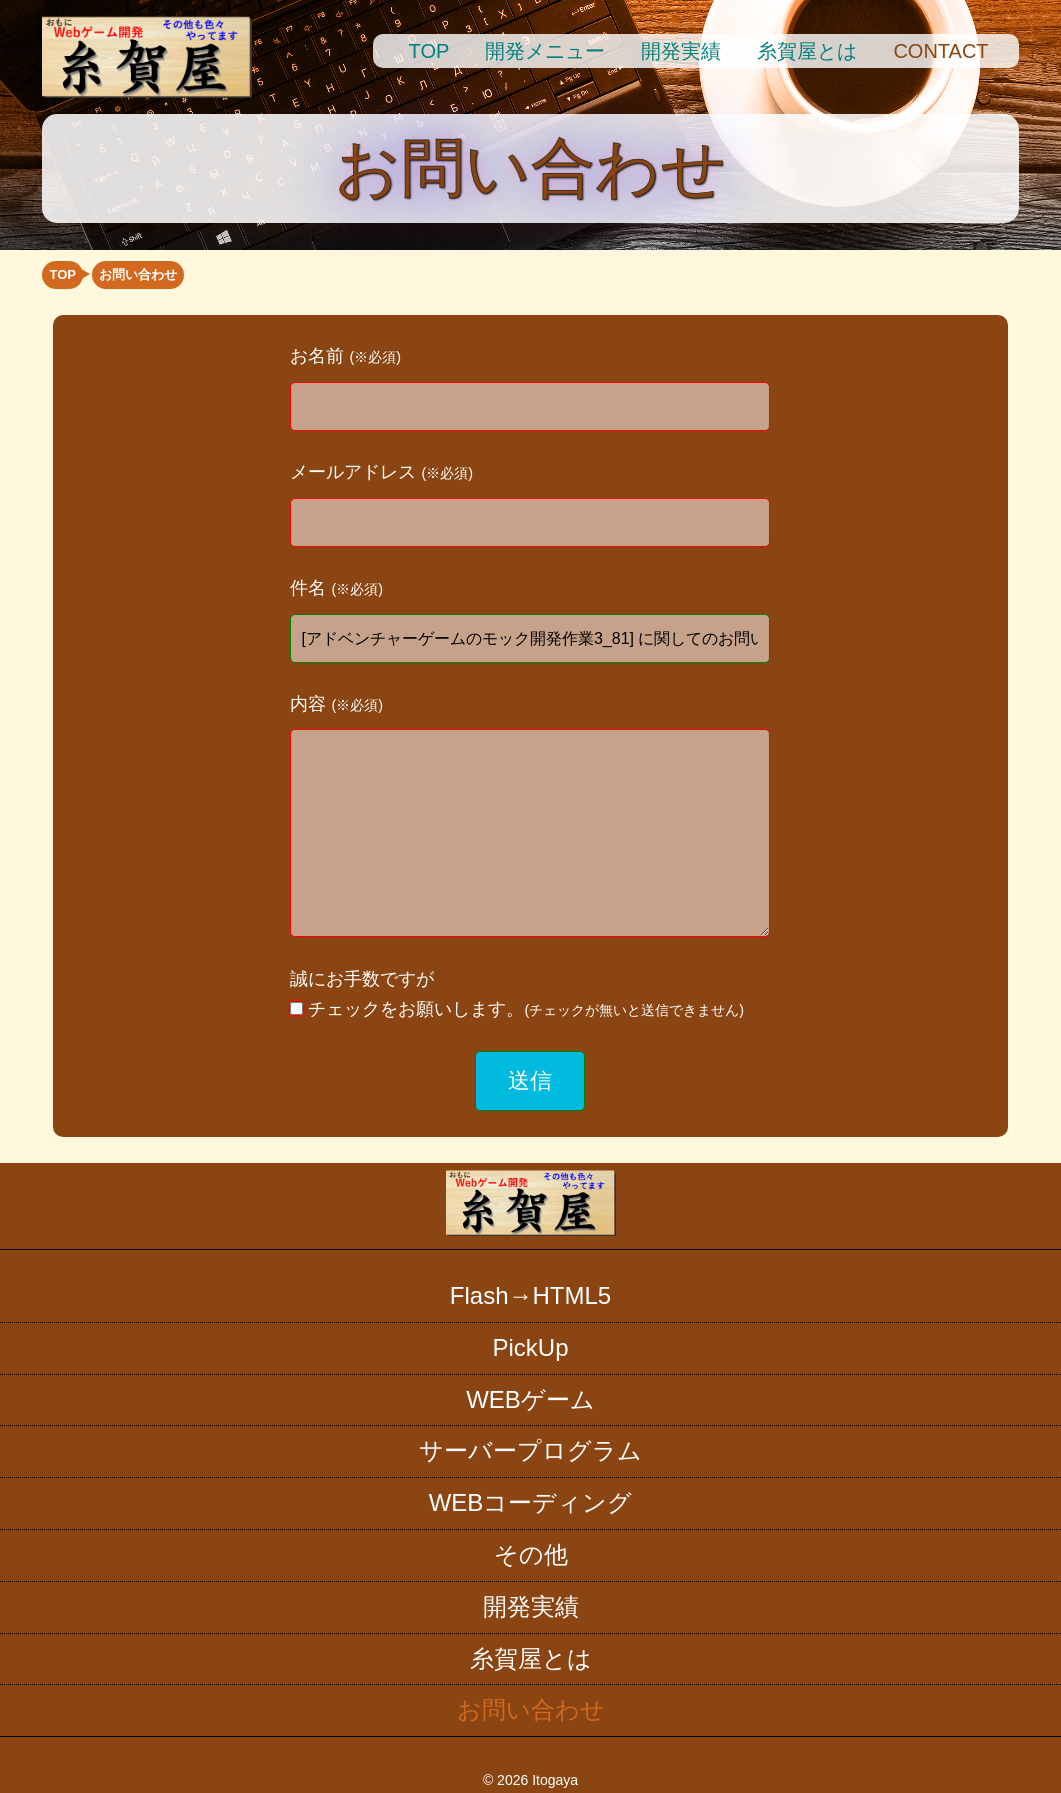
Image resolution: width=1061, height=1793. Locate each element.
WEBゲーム (530, 1399)
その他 (531, 1554)
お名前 (345, 356)
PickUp (530, 1347)
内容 (336, 704)
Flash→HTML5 (530, 1295)
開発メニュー (545, 51)
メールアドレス (381, 472)
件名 (336, 588)
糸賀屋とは (807, 51)
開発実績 (681, 51)
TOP (429, 51)
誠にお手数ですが (517, 994)
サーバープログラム (530, 1450)
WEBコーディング (531, 1502)
